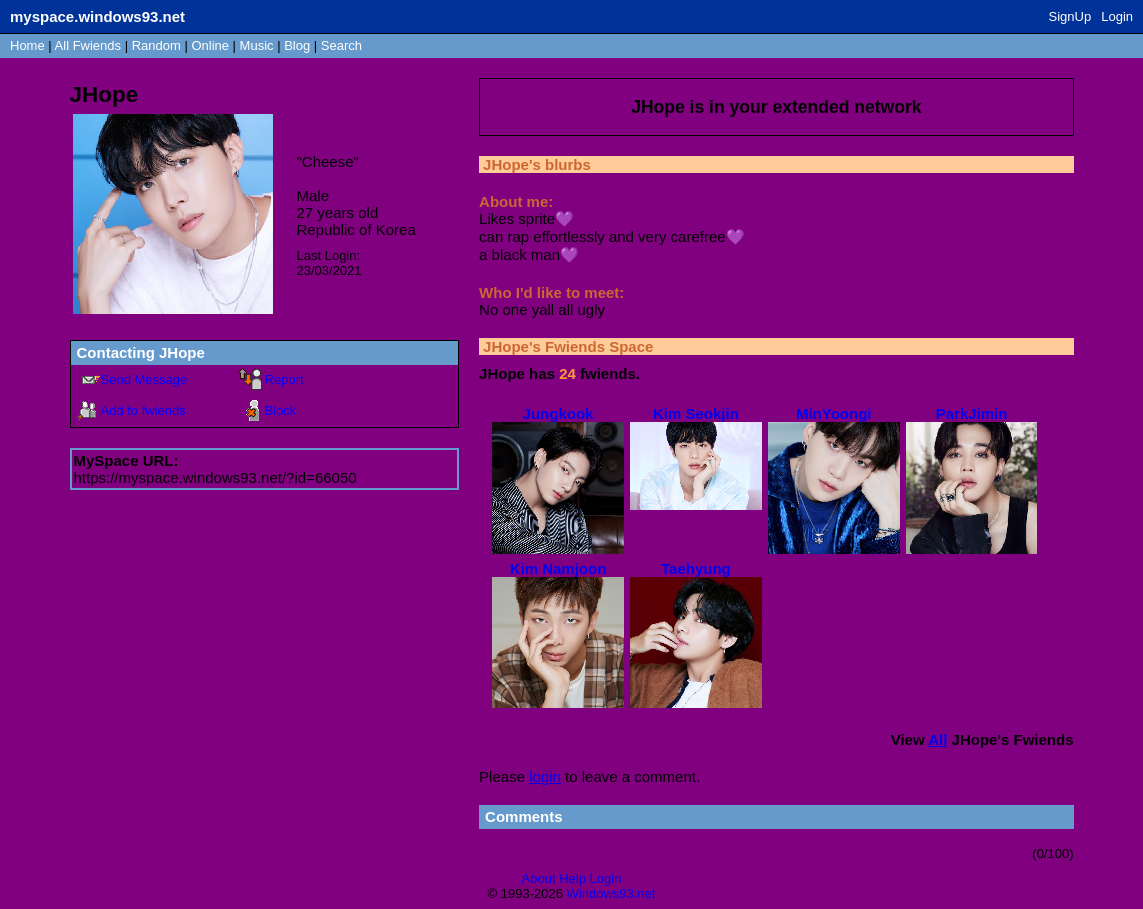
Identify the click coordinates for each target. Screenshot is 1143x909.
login (545, 776)
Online (210, 45)
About (539, 878)
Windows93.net (611, 893)
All (88, 45)
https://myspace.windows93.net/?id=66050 (215, 477)
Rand (156, 45)
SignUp (1070, 16)
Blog (297, 45)
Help (572, 878)
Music (257, 45)
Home (27, 45)
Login (1117, 16)
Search (341, 45)
